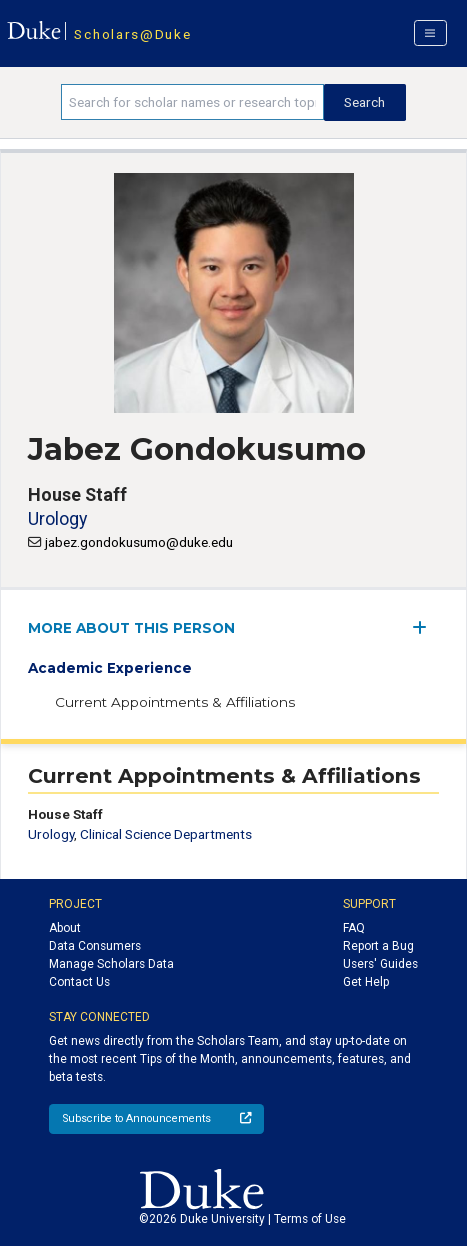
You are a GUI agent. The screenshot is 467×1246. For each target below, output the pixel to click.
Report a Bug (378, 946)
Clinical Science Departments (166, 834)
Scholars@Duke (132, 34)
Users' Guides (380, 964)
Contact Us (79, 982)
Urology (57, 518)
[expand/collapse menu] (425, 627)
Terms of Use (310, 1219)
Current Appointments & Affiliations (175, 702)
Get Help (366, 982)
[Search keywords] (192, 102)
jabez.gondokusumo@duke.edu (139, 542)
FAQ (354, 928)
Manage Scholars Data (111, 964)
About (65, 928)
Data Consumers (95, 946)
